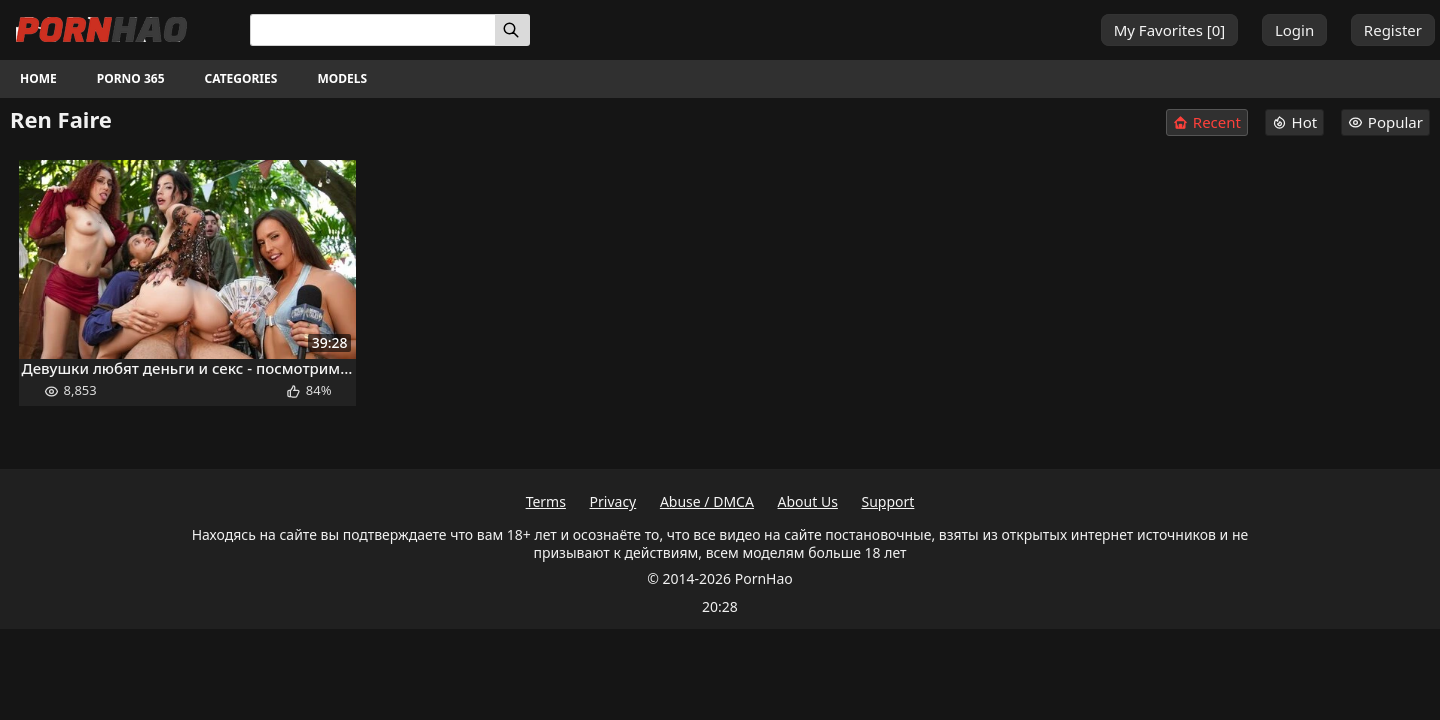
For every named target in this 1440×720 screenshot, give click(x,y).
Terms (546, 501)
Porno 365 (131, 78)
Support (888, 501)
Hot (1295, 122)
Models (342, 78)
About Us (808, 501)
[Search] (512, 30)
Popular (1385, 122)
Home (38, 78)
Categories (241, 78)
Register (1393, 30)
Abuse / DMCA (707, 501)
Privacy (613, 501)
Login (1294, 30)
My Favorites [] (1170, 30)
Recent (1207, 122)
